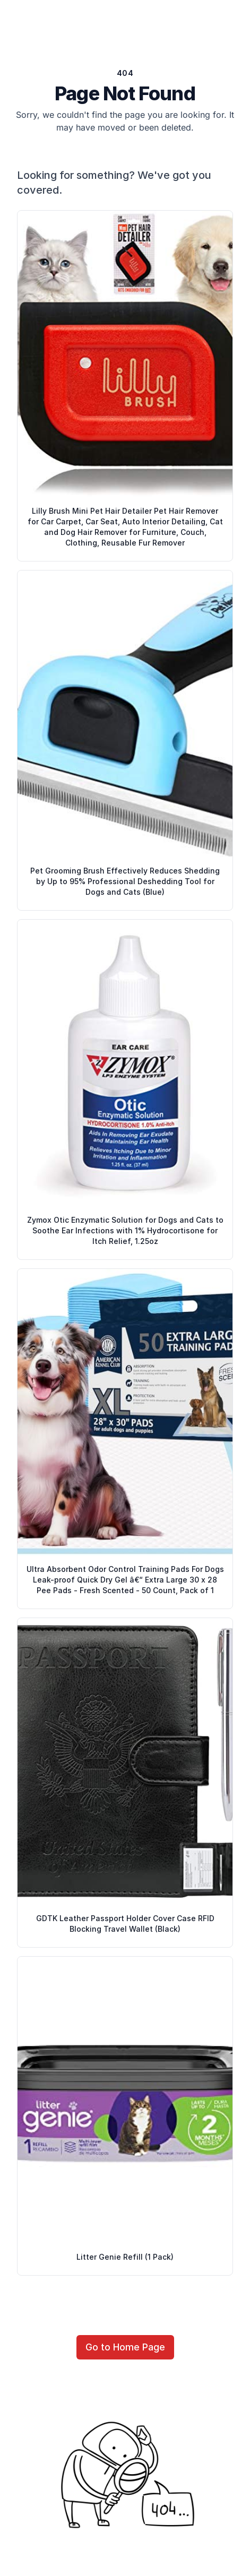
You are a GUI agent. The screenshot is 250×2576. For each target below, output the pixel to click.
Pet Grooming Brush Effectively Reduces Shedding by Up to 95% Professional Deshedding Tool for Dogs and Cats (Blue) (125, 881)
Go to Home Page (125, 2347)
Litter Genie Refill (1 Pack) (125, 2256)
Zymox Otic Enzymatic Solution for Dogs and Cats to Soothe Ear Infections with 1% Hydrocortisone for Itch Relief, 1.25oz (125, 1230)
